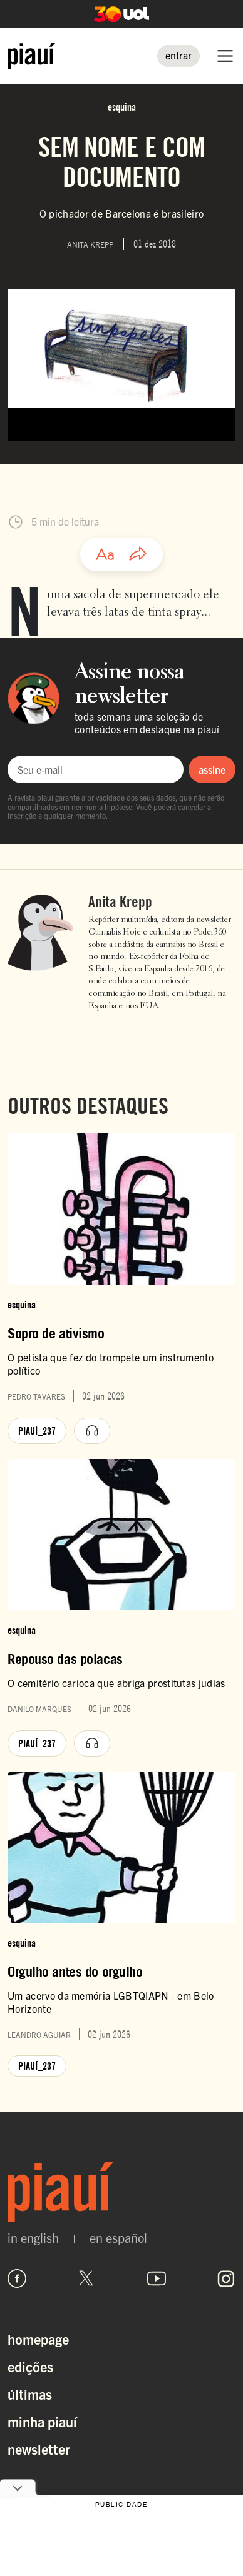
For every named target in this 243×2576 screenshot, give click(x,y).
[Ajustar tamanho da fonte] (105, 554)
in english (33, 2238)
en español (118, 2238)
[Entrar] (178, 56)
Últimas (30, 2393)
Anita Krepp (120, 902)
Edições (30, 2366)
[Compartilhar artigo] (138, 554)
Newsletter (39, 2448)
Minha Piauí (42, 2421)
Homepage (38, 2338)
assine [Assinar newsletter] (212, 769)
